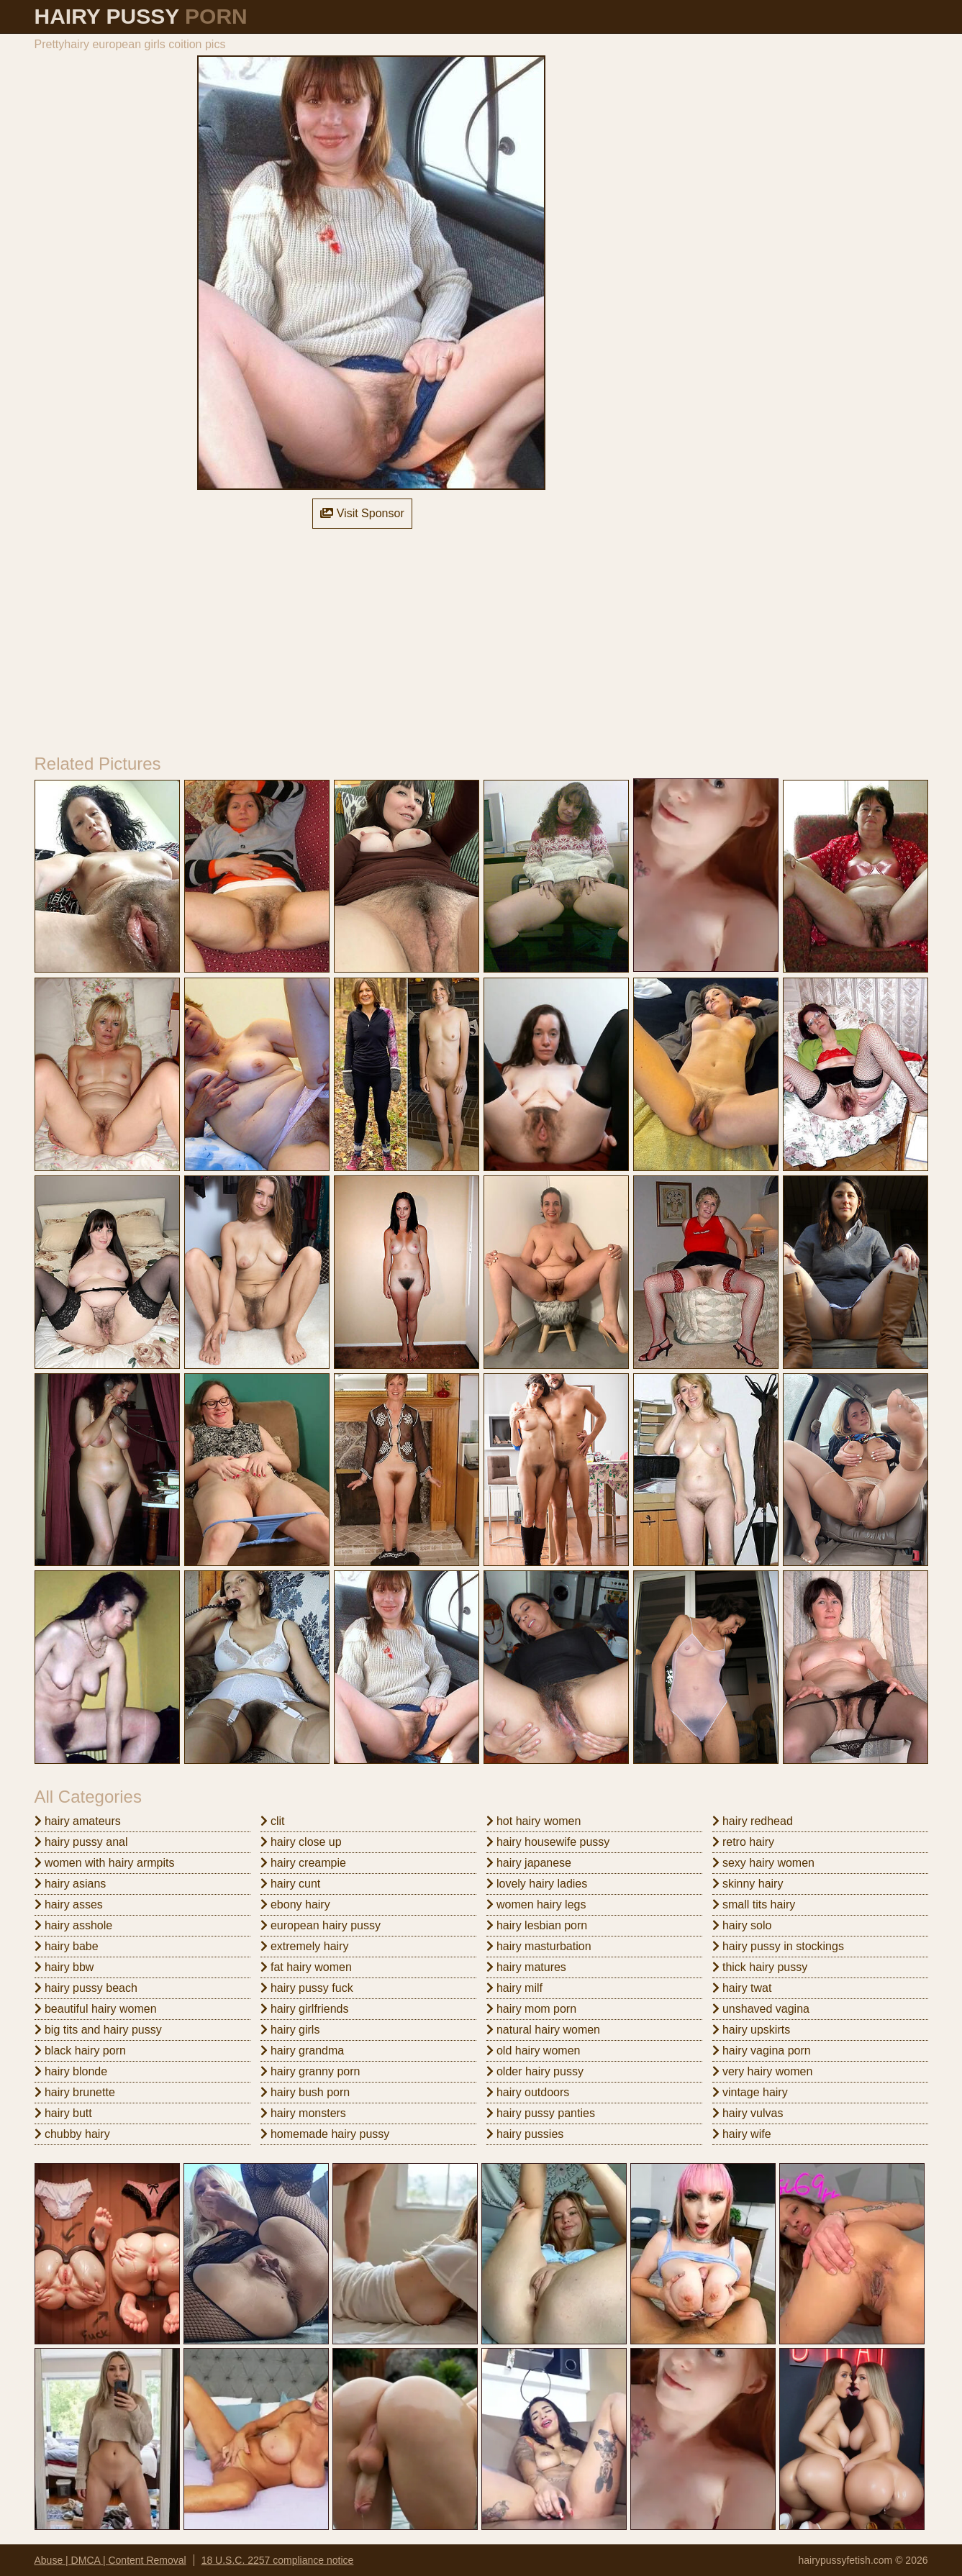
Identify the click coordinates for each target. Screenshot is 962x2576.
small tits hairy (754, 1904)
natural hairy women (543, 2030)
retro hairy (743, 1842)
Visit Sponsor (362, 513)
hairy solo (742, 1925)
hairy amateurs (78, 1821)
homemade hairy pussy (325, 2134)
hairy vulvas (748, 2113)
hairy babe (67, 1946)
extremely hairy (304, 1946)
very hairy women (762, 2071)
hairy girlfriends (304, 2009)
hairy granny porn (310, 2071)
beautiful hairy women (96, 2009)
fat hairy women (306, 1967)
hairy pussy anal (81, 1842)
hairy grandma (302, 2050)
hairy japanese (529, 1863)
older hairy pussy (535, 2071)
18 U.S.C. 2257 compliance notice (277, 2560)
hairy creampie (303, 1863)
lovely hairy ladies (537, 1884)
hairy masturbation (538, 1946)
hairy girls (290, 2030)
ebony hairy (295, 1904)
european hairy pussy (320, 1925)
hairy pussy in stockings (778, 1946)
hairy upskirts (751, 2030)
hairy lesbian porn (537, 1925)
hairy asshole (74, 1925)
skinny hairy (748, 1884)
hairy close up (301, 1842)
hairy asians (70, 1884)
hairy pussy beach (86, 1988)
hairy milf (514, 1988)
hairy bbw (64, 1967)
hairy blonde (71, 2071)
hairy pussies (525, 2134)
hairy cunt (290, 1884)
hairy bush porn (305, 2092)
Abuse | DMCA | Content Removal (110, 2560)
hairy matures (526, 1967)
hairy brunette (75, 2092)
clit (272, 1821)
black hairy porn (80, 2050)
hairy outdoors (528, 2092)
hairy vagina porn (761, 2050)
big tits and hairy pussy (98, 2030)
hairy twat (742, 1988)
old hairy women (533, 2050)
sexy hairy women (763, 1863)
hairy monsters (303, 2113)
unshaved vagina (760, 2009)
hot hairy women (533, 1821)
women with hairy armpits (105, 1863)
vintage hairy (750, 2092)
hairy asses (69, 1904)
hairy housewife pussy (548, 1842)
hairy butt (63, 2113)
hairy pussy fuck (306, 1988)
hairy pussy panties (540, 2113)
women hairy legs (536, 1904)
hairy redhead (752, 1821)
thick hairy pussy (760, 1967)
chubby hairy (72, 2134)
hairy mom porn (531, 2009)
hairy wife (741, 2134)
